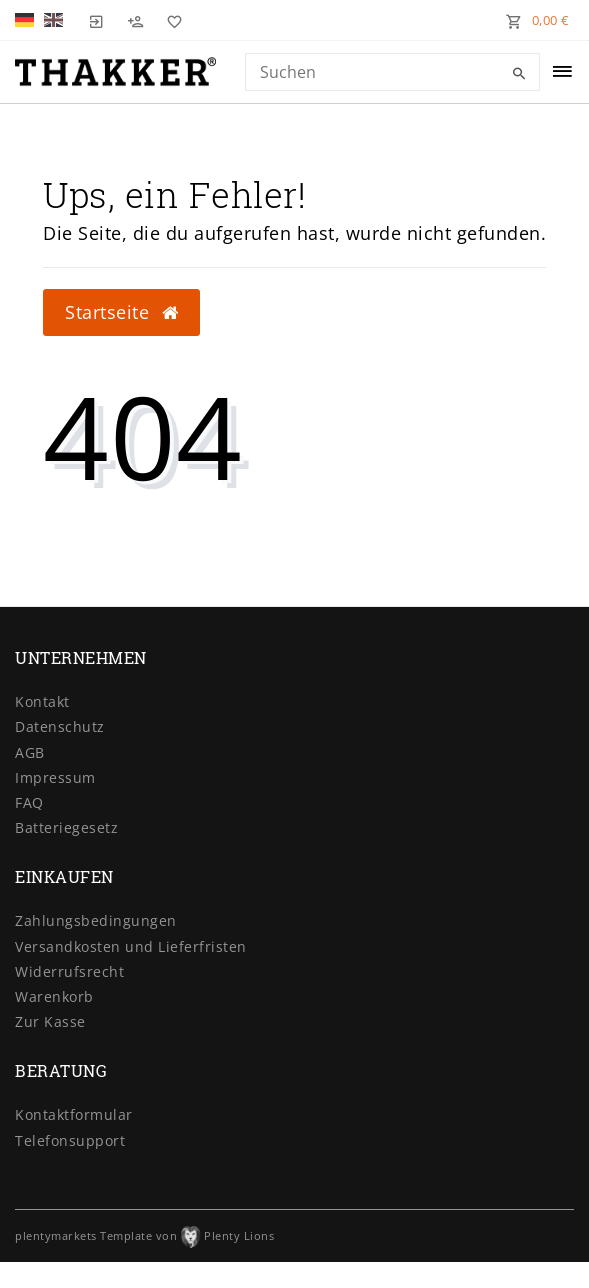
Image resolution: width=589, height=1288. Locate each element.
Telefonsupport (70, 1140)
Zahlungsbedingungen (96, 920)
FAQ (29, 802)
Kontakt (42, 701)
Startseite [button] (121, 312)
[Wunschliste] (170, 20)
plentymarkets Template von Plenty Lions (144, 1235)
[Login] (97, 20)
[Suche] (520, 74)
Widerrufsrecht (69, 971)
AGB (30, 752)
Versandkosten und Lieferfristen (131, 946)
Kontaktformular (74, 1114)
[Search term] (392, 72)
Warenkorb (54, 996)
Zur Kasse (50, 1021)
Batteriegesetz (66, 827)
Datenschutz (60, 726)
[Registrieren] (136, 20)
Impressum (55, 777)
